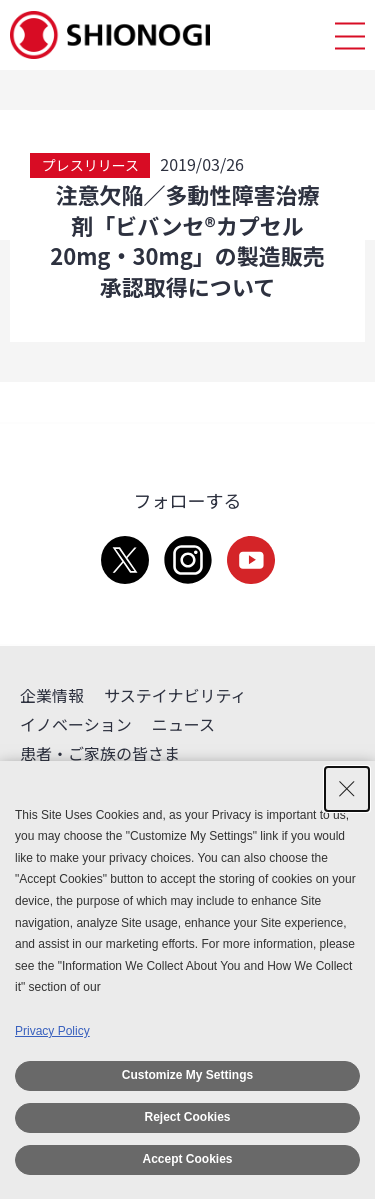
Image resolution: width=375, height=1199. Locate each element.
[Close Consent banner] (347, 789)
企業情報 (52, 695)
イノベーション (76, 724)
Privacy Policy (52, 1031)
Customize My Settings (187, 1075)
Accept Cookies (187, 1159)
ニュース (183, 724)
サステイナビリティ (175, 695)
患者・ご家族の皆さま (100, 753)
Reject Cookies (187, 1117)
